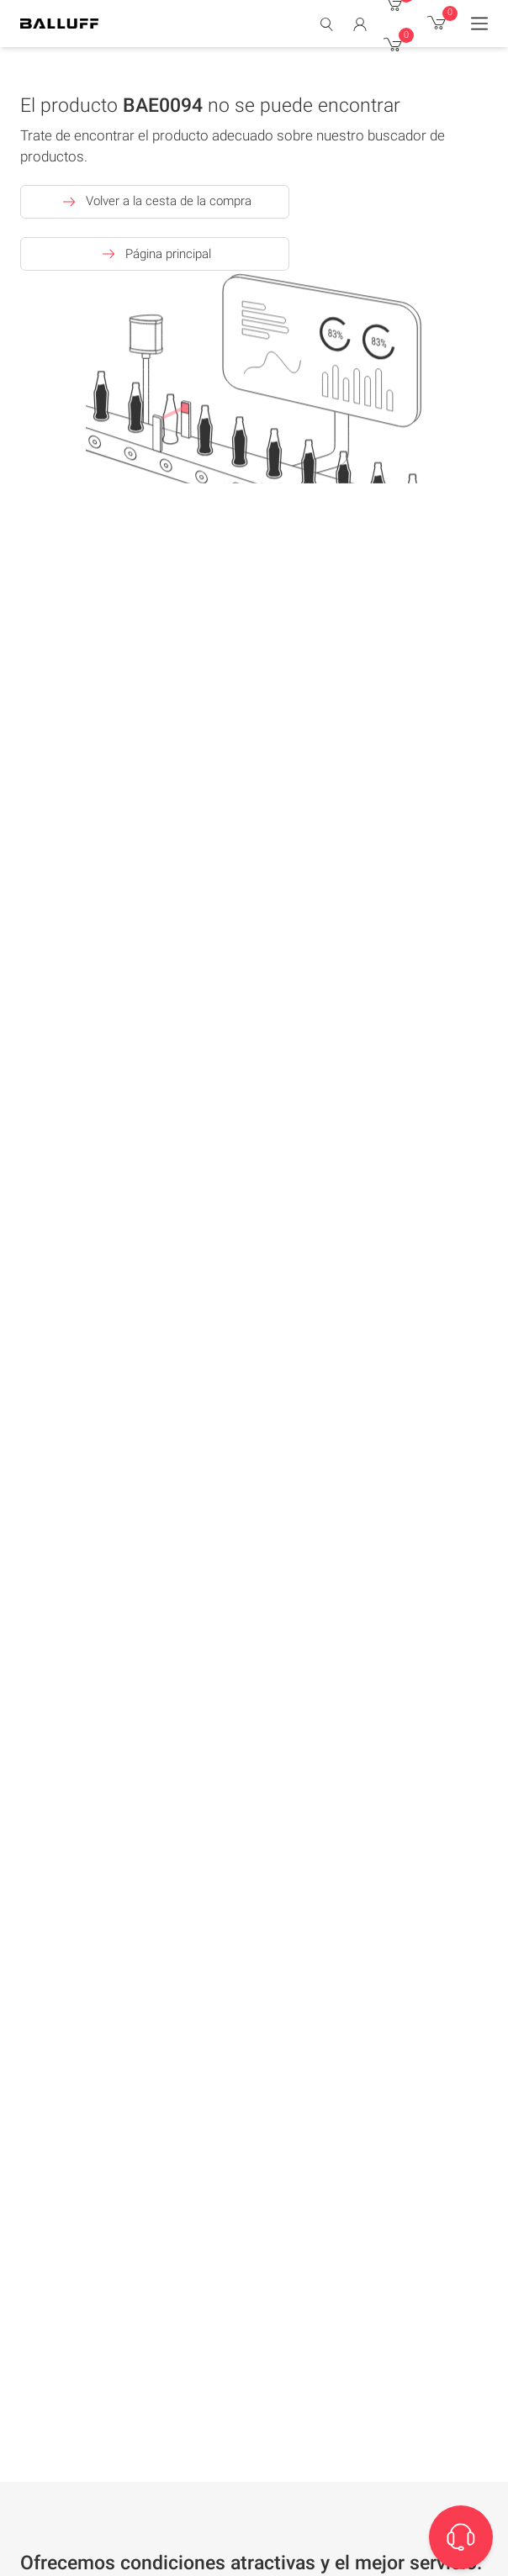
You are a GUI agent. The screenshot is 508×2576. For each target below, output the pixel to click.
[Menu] (479, 23)
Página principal (154, 254)
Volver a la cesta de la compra (155, 202)
